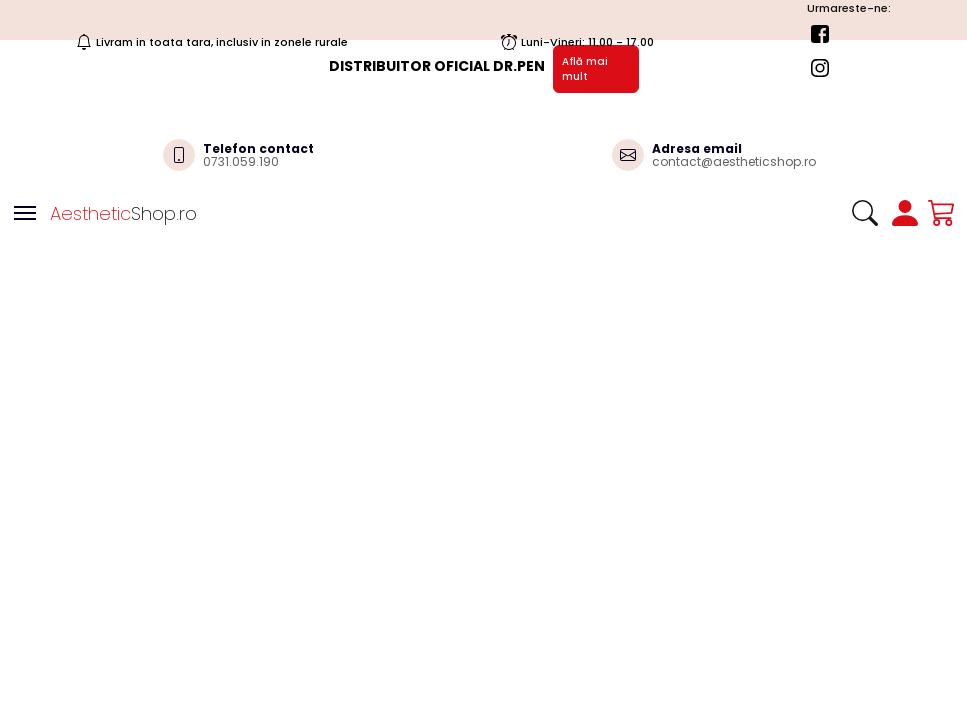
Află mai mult (585, 69)
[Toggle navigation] (25, 213)
